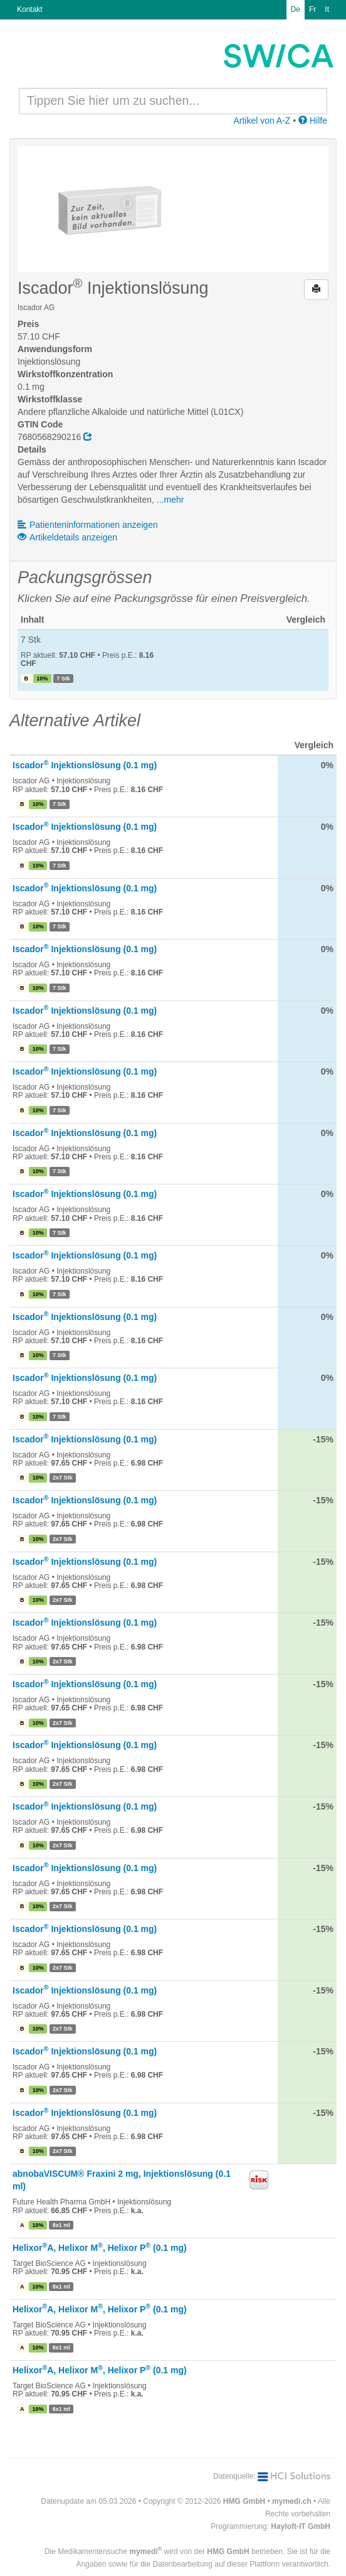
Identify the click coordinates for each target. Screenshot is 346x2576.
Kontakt (30, 9)
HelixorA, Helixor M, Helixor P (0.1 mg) (100, 2248)
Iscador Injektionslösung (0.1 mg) (85, 765)
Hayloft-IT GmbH (300, 2526)
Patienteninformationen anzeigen (88, 525)
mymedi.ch (292, 2501)
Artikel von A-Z (261, 120)
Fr (312, 9)
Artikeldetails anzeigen (67, 537)
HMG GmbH (244, 2501)
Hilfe (312, 120)
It (327, 9)
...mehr (170, 500)
